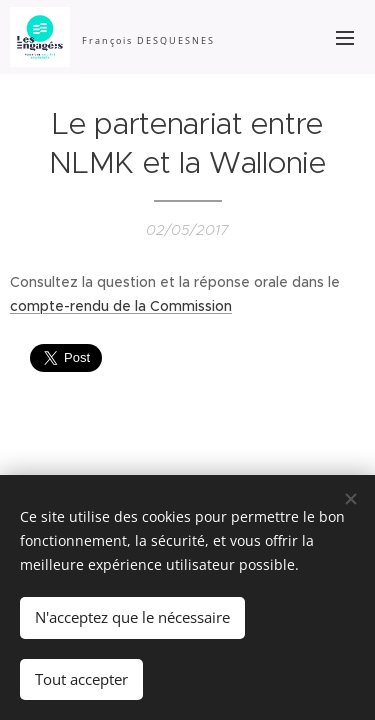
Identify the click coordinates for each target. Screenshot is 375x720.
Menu (345, 38)
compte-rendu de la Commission (121, 306)
